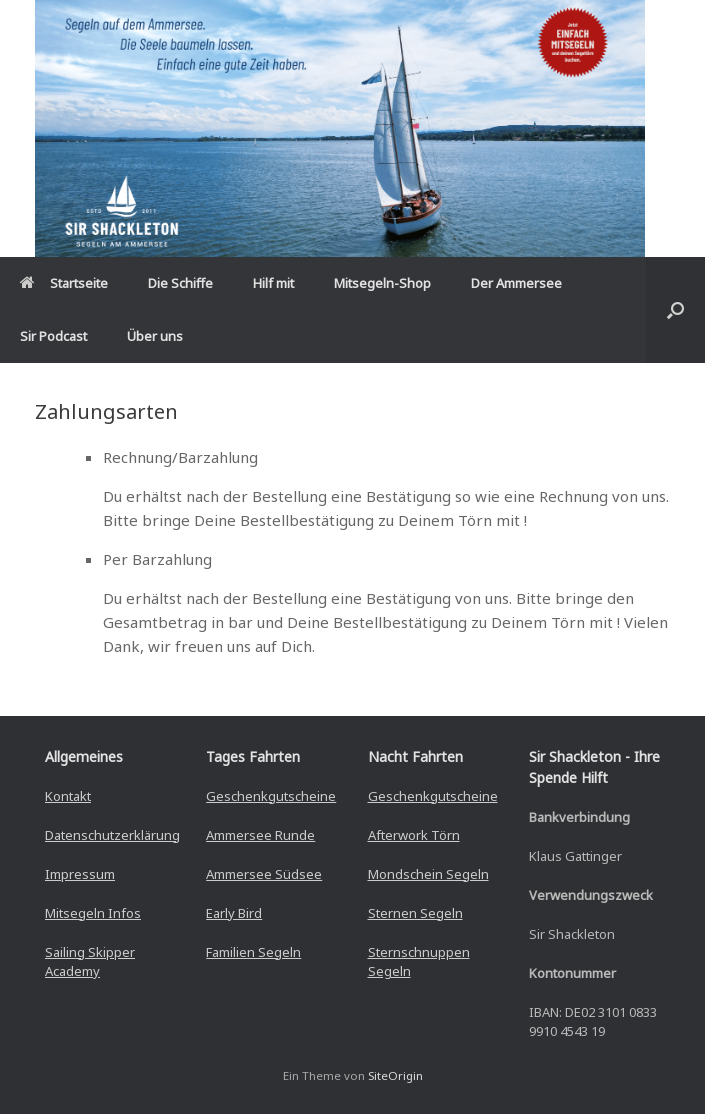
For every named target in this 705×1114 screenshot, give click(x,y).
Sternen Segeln (415, 913)
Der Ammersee (516, 283)
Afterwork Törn (414, 835)
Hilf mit (273, 283)
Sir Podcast (53, 336)
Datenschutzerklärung (112, 835)
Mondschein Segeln (428, 874)
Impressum (80, 874)
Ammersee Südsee (264, 874)
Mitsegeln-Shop (382, 283)
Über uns (155, 336)
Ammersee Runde (260, 835)
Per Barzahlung (157, 559)
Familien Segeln (253, 952)
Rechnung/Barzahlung (180, 457)
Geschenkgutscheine (271, 796)
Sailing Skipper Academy (90, 962)
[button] (675, 310)
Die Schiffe (180, 283)
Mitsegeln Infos (93, 913)
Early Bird (234, 913)
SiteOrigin (395, 1075)
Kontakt (68, 796)
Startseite (64, 283)
